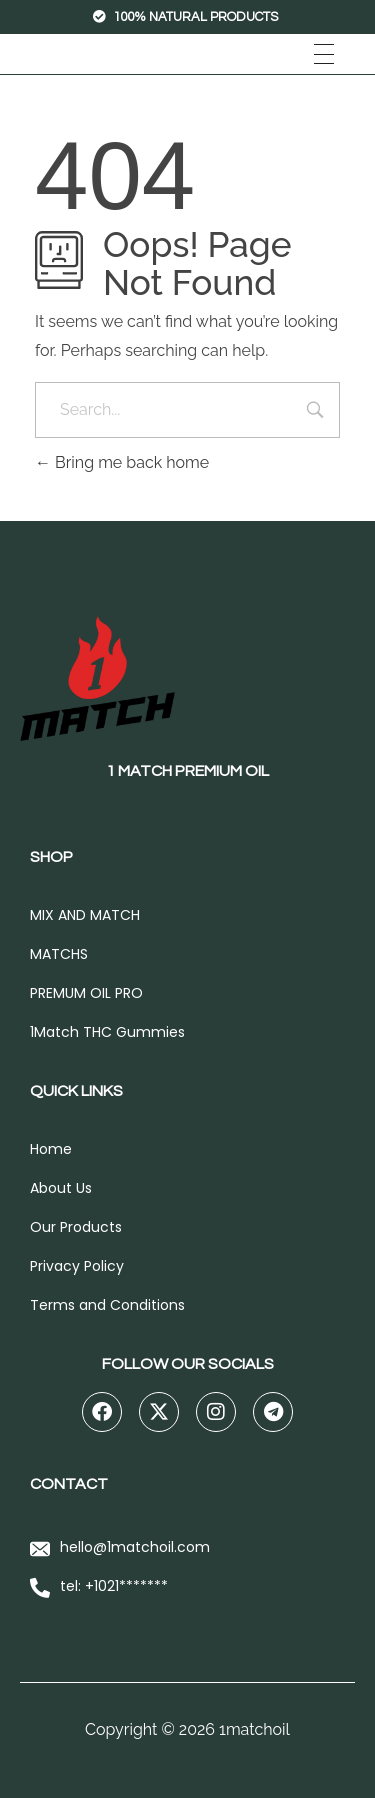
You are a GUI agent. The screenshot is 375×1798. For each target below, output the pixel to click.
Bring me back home (122, 462)
